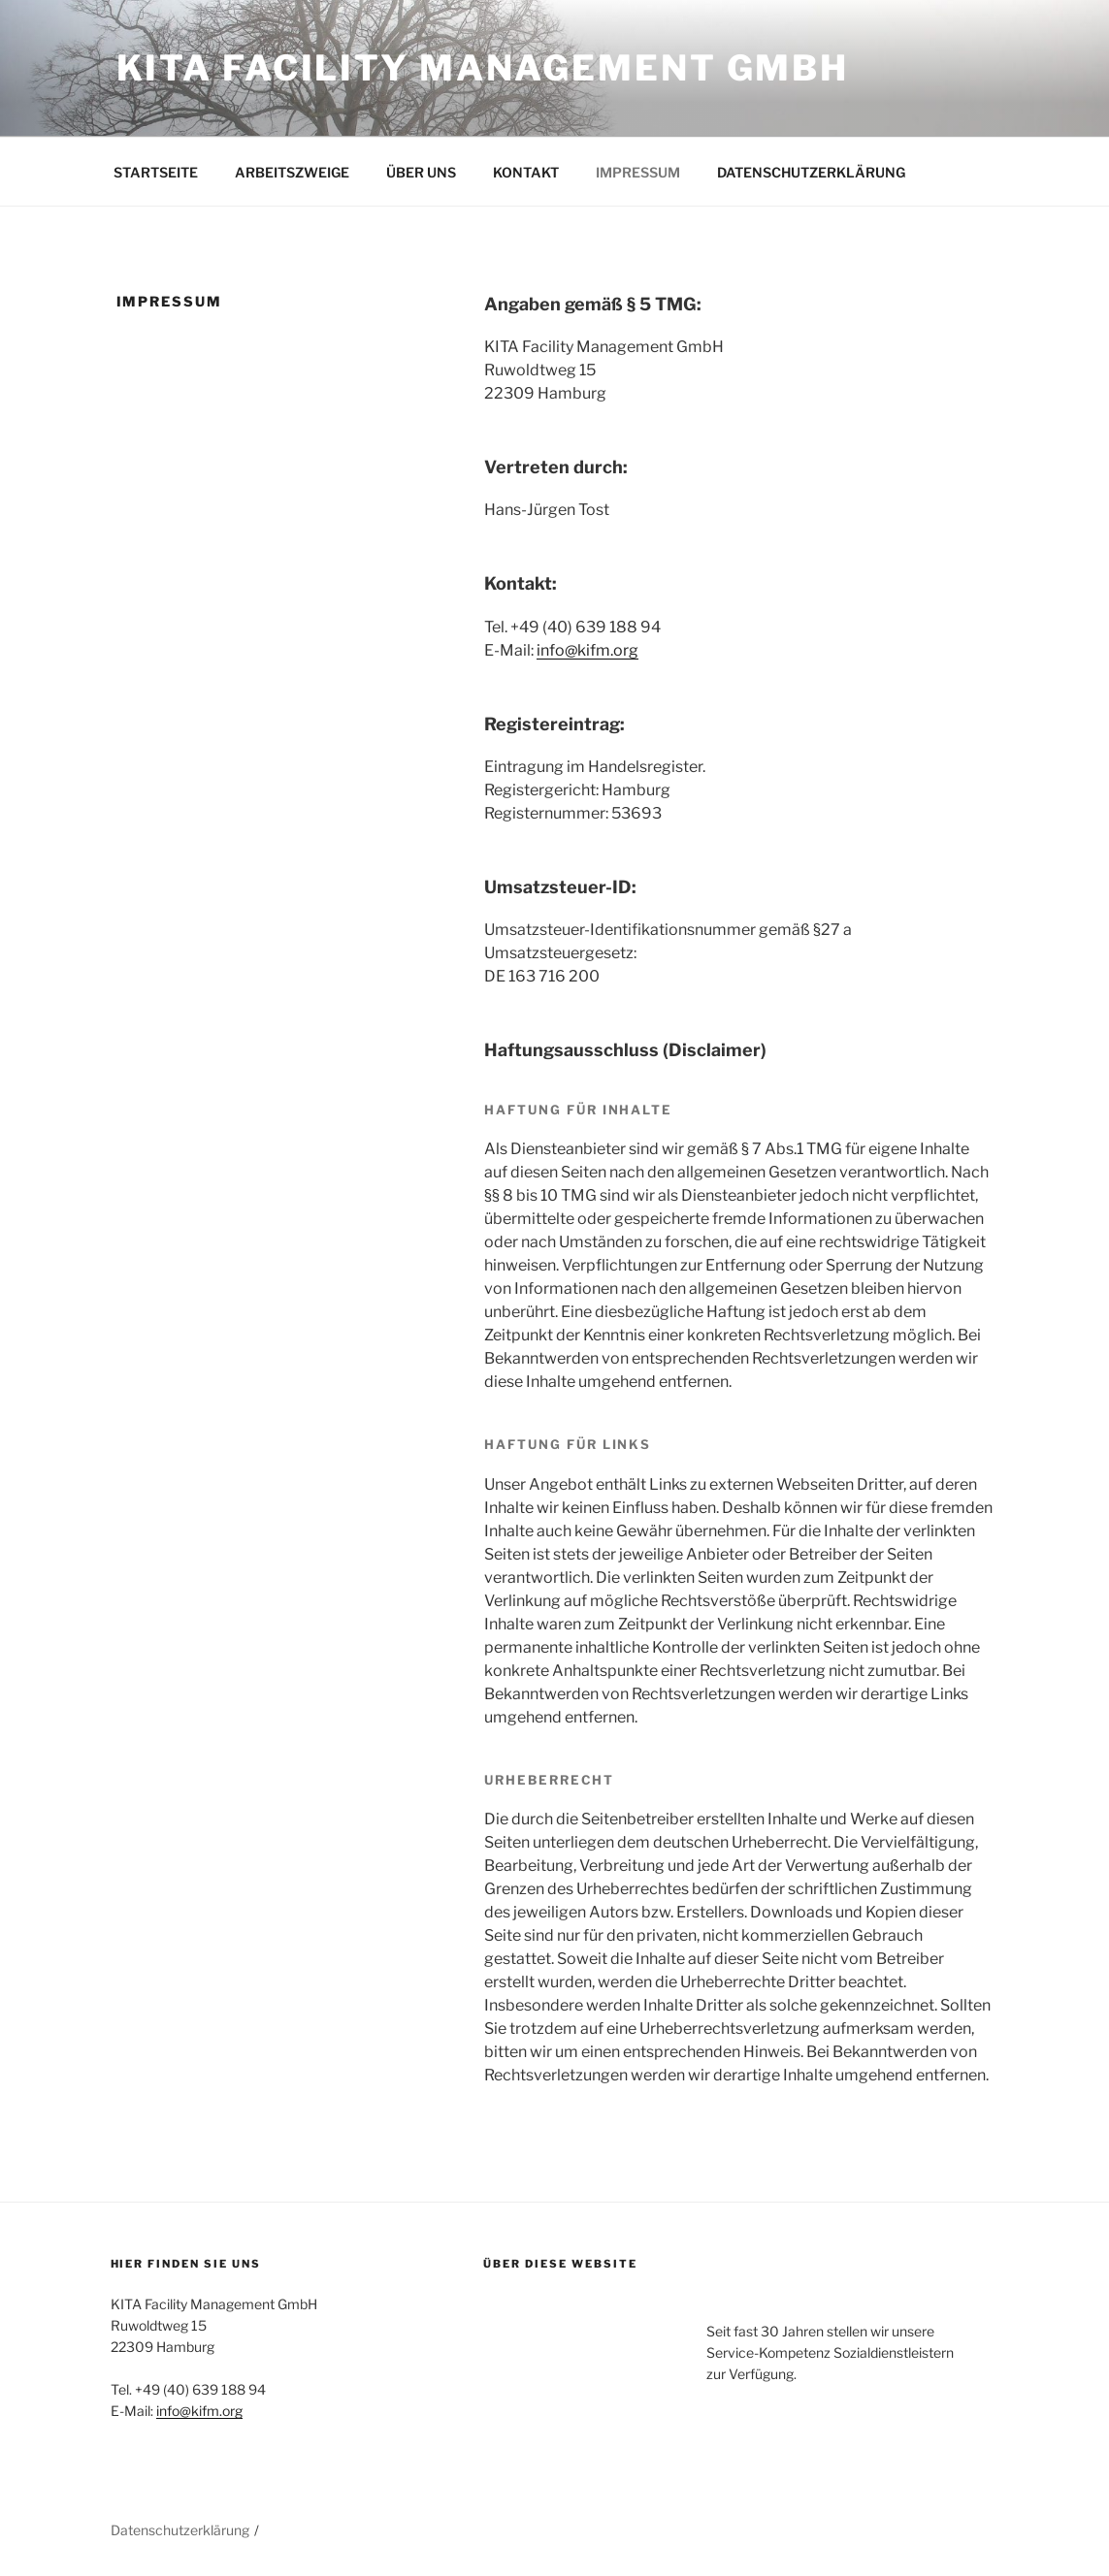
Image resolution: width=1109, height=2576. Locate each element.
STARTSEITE (156, 172)
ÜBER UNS (421, 172)
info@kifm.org (587, 650)
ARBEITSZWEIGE (292, 172)
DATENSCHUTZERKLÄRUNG (811, 172)
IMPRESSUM (638, 172)
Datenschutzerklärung (180, 2530)
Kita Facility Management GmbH (483, 68)
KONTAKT (526, 172)
